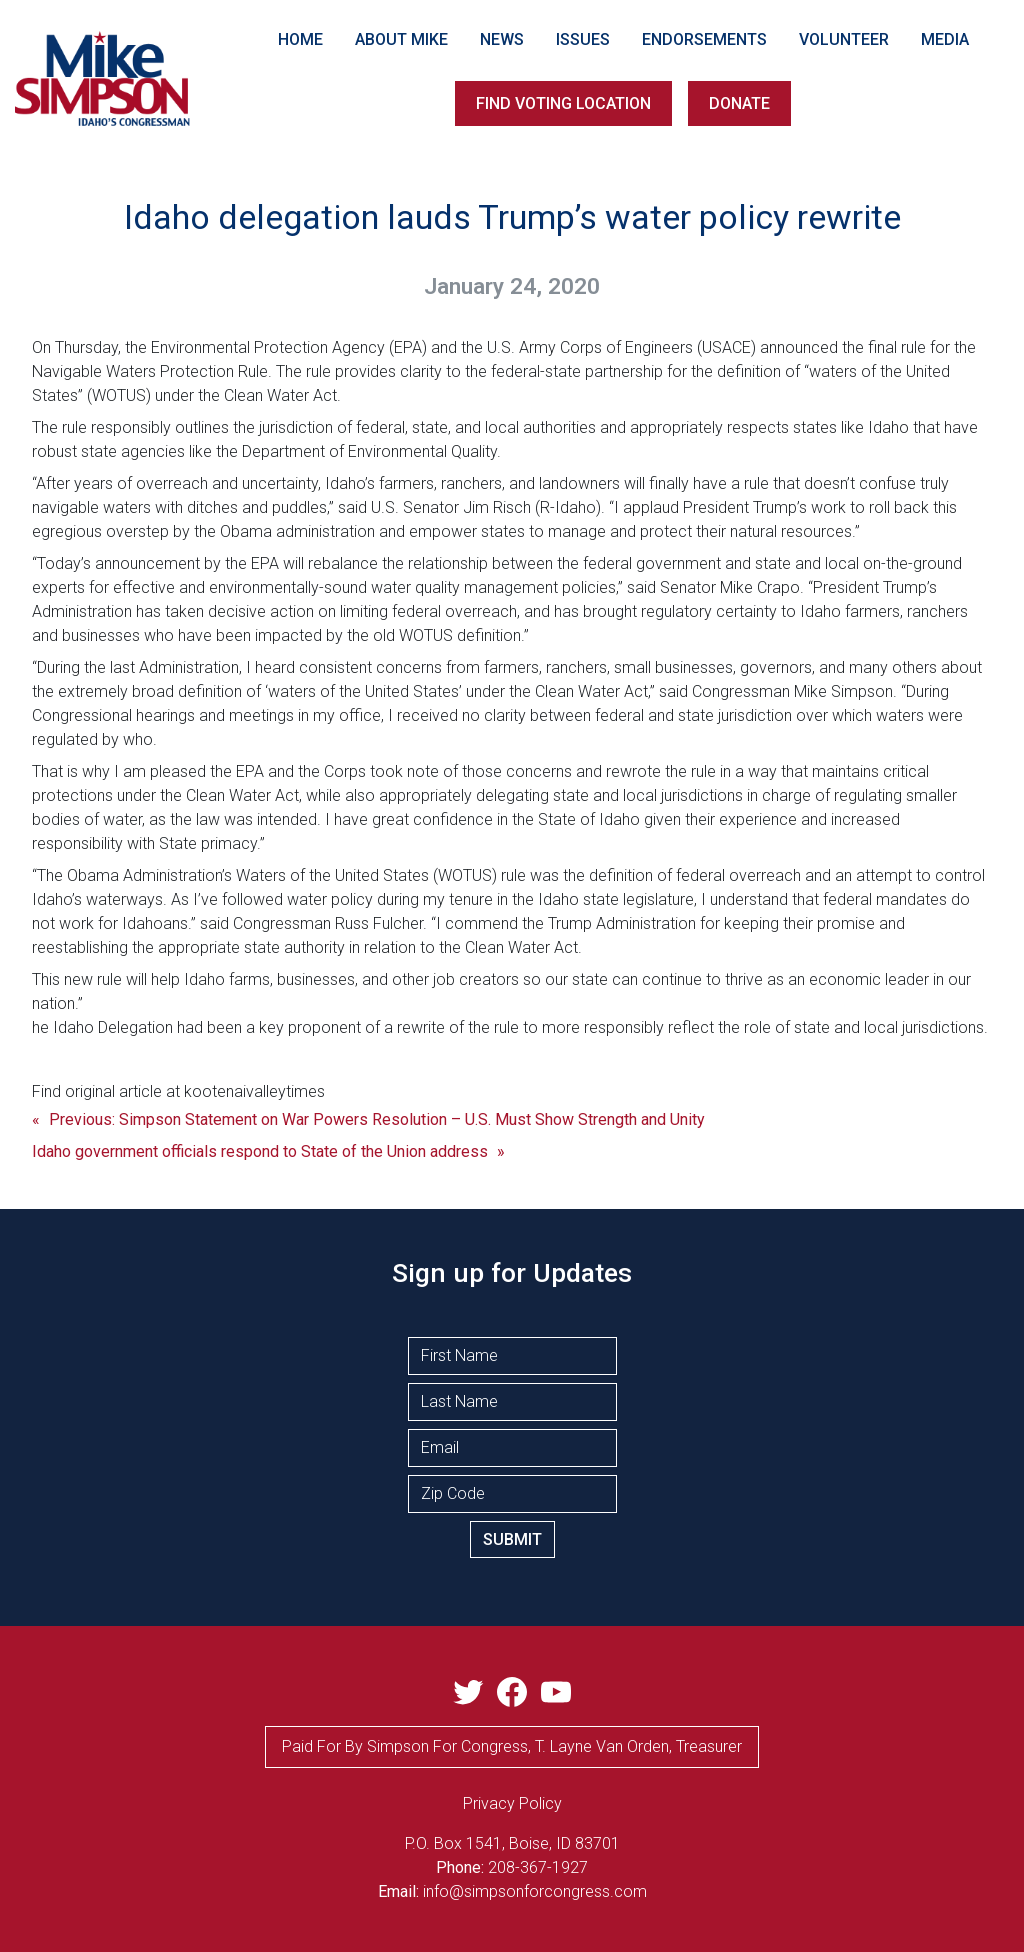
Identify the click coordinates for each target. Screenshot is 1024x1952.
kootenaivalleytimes (254, 1091)
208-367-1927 (538, 1867)
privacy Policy (512, 1803)
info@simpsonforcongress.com (535, 1891)
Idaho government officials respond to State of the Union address (260, 1151)
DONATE (739, 103)
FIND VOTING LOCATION (563, 103)
